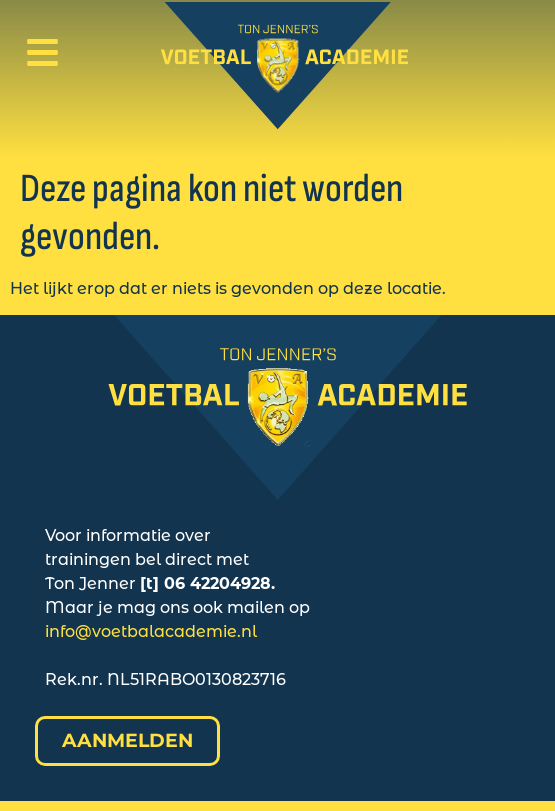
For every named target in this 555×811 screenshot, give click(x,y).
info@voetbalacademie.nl (151, 631)
